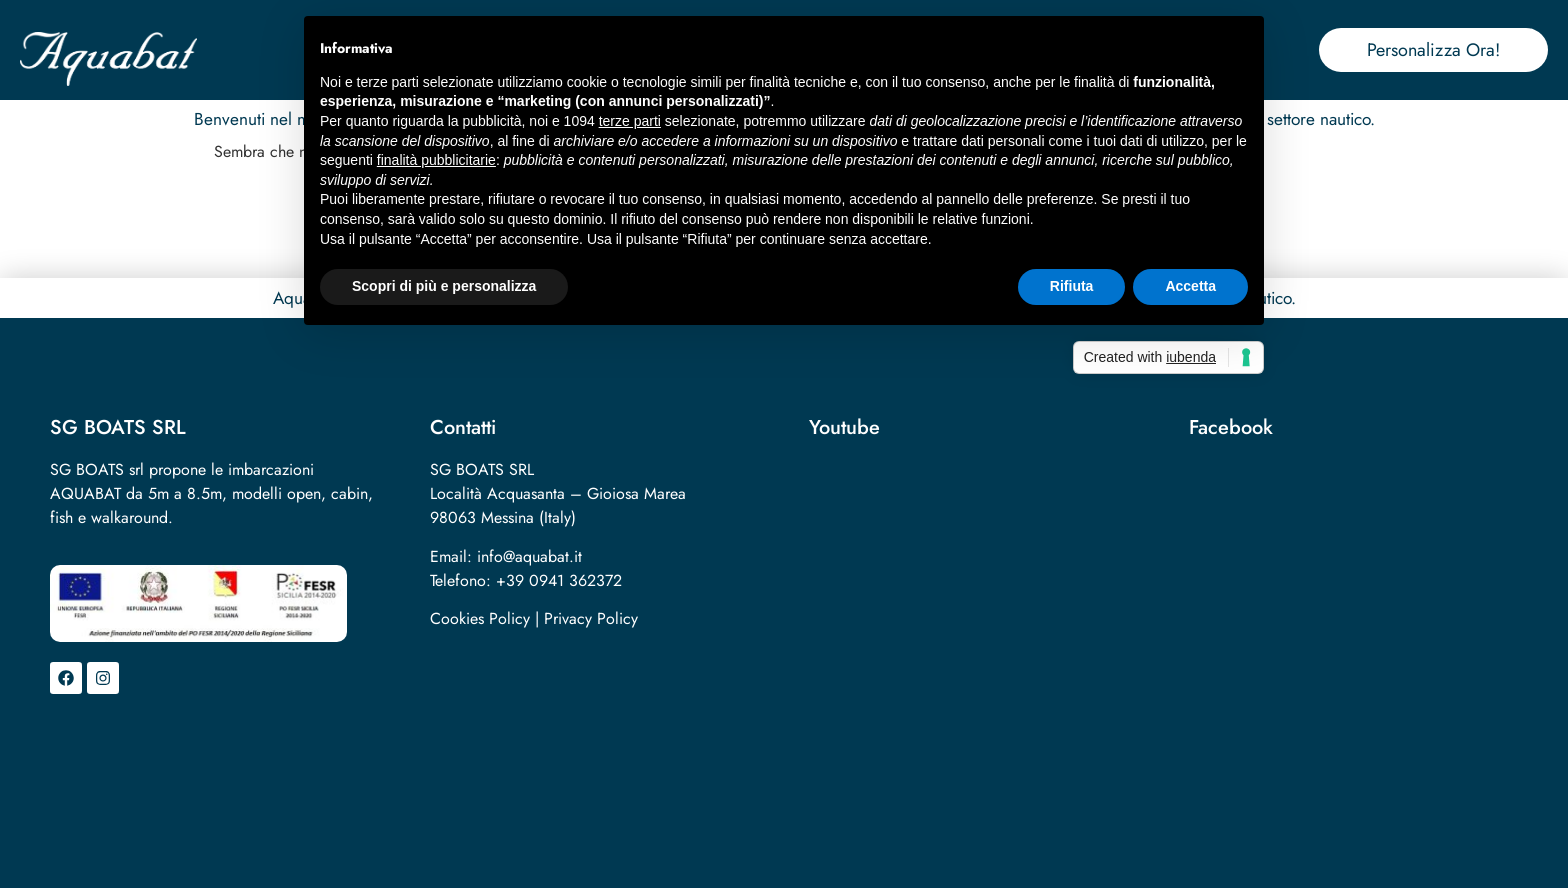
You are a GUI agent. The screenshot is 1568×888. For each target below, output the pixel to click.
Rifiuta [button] (1072, 286)
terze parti (630, 121)
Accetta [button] (1190, 286)
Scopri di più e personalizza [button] (444, 286)
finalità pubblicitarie (436, 160)
